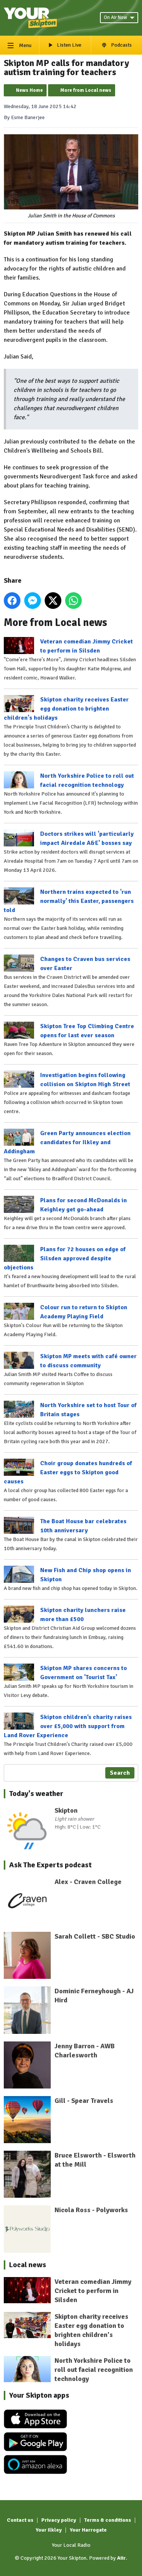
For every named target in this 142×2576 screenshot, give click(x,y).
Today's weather (36, 1793)
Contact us (20, 2520)
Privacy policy (58, 2520)
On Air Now (119, 17)
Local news (27, 2264)
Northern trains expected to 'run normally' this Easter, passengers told (69, 901)
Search (120, 1773)
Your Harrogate (88, 2530)
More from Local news (85, 90)
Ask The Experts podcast (50, 1865)
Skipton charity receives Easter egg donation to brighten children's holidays (66, 709)
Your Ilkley (49, 2530)
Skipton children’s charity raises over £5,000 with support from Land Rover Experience (68, 1726)
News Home (29, 90)
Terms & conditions (107, 2520)
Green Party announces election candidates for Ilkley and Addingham (67, 1142)
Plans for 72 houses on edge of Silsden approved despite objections (65, 1258)
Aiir (121, 2558)
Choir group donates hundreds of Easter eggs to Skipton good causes (68, 1472)
